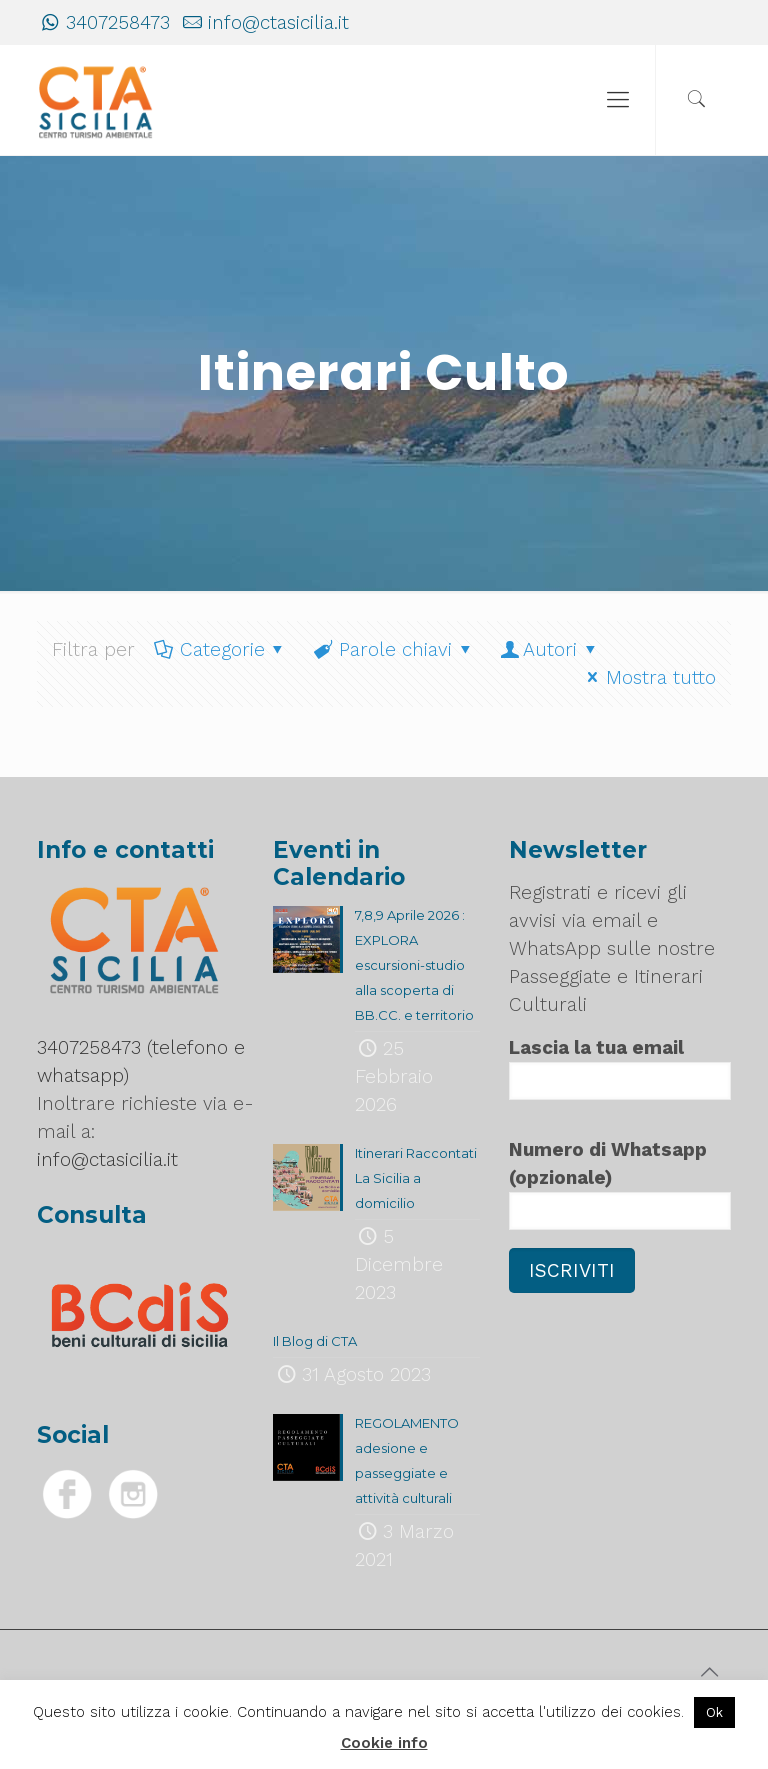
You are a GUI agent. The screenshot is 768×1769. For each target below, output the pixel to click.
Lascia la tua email (620, 1068)
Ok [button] (714, 1712)
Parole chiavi (393, 649)
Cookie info (384, 1743)
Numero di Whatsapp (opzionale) (620, 1184)
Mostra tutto (647, 677)
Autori (549, 649)
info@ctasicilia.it (278, 22)
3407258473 (118, 22)
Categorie (220, 649)
